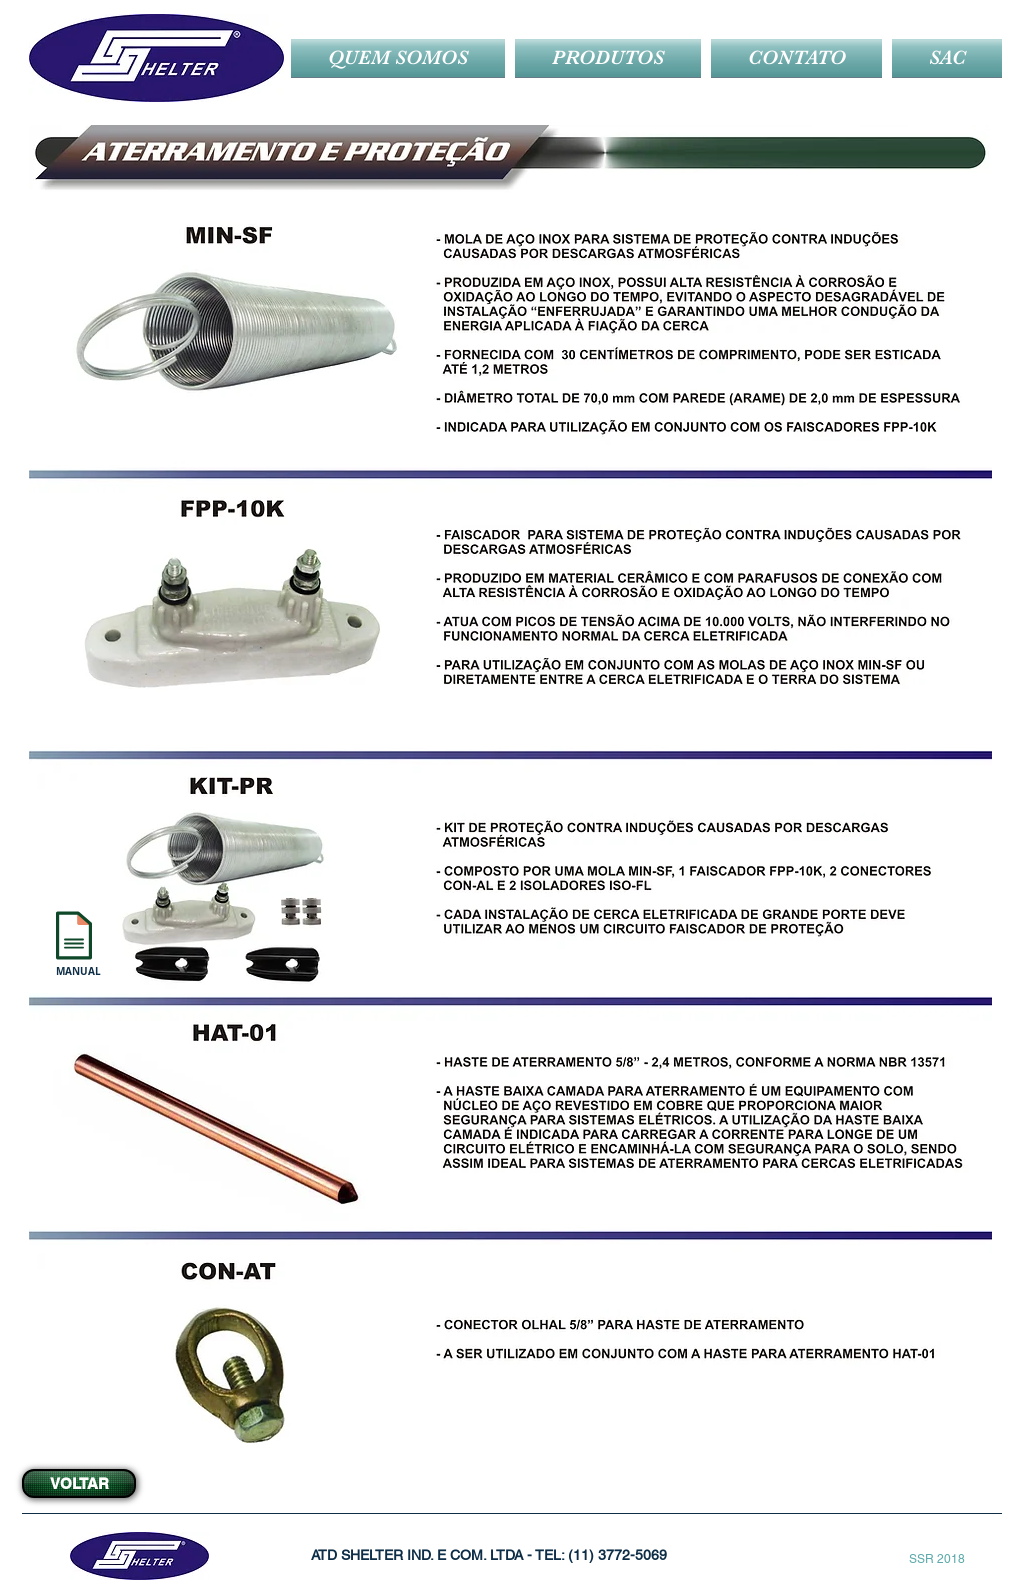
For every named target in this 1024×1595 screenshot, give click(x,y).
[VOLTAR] (79, 1483)
